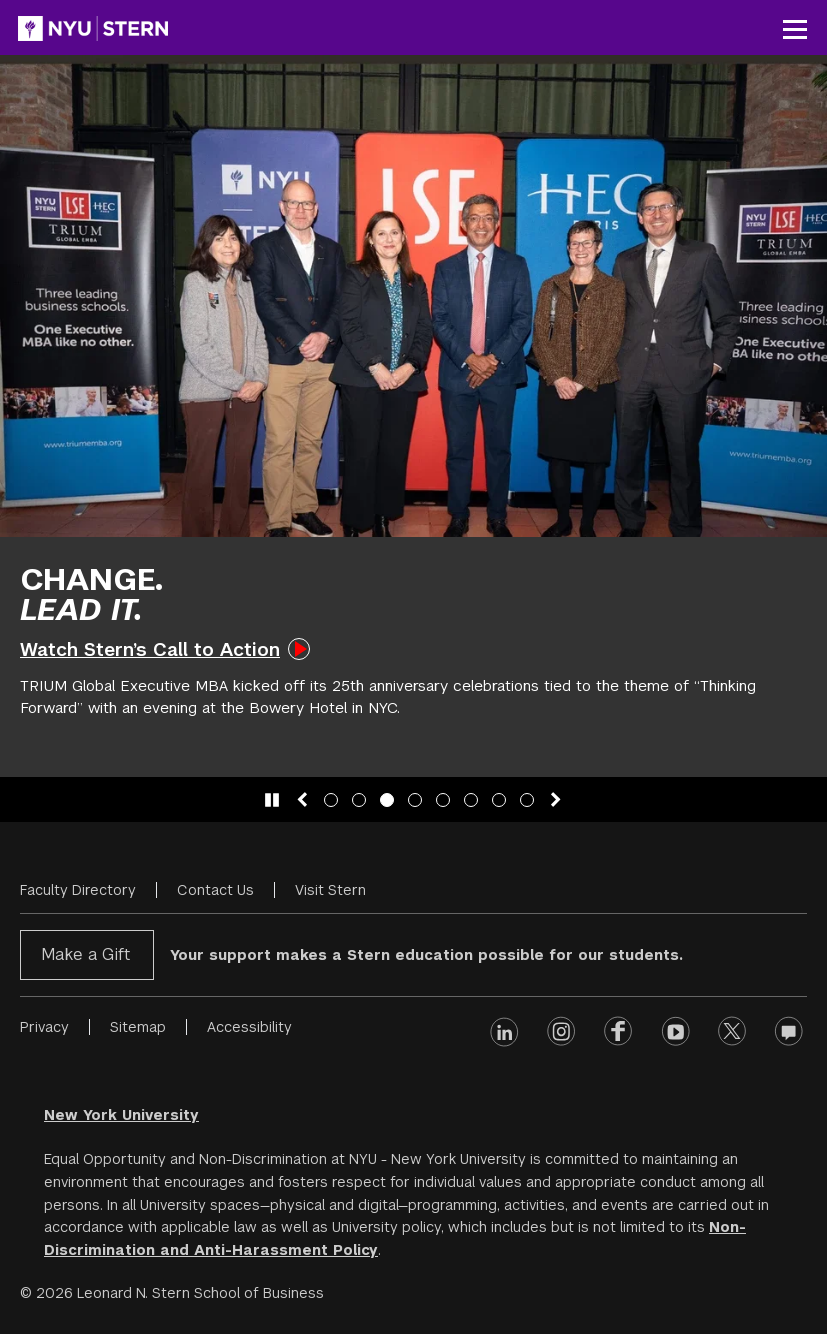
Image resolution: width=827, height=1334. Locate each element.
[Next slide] (556, 800)
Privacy (44, 1027)
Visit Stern (330, 890)
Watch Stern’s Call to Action (150, 649)
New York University (121, 1115)
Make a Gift (85, 954)
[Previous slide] (302, 800)
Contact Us (215, 890)
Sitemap (138, 1027)
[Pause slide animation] (272, 800)
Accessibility (249, 1027)
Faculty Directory (78, 890)
